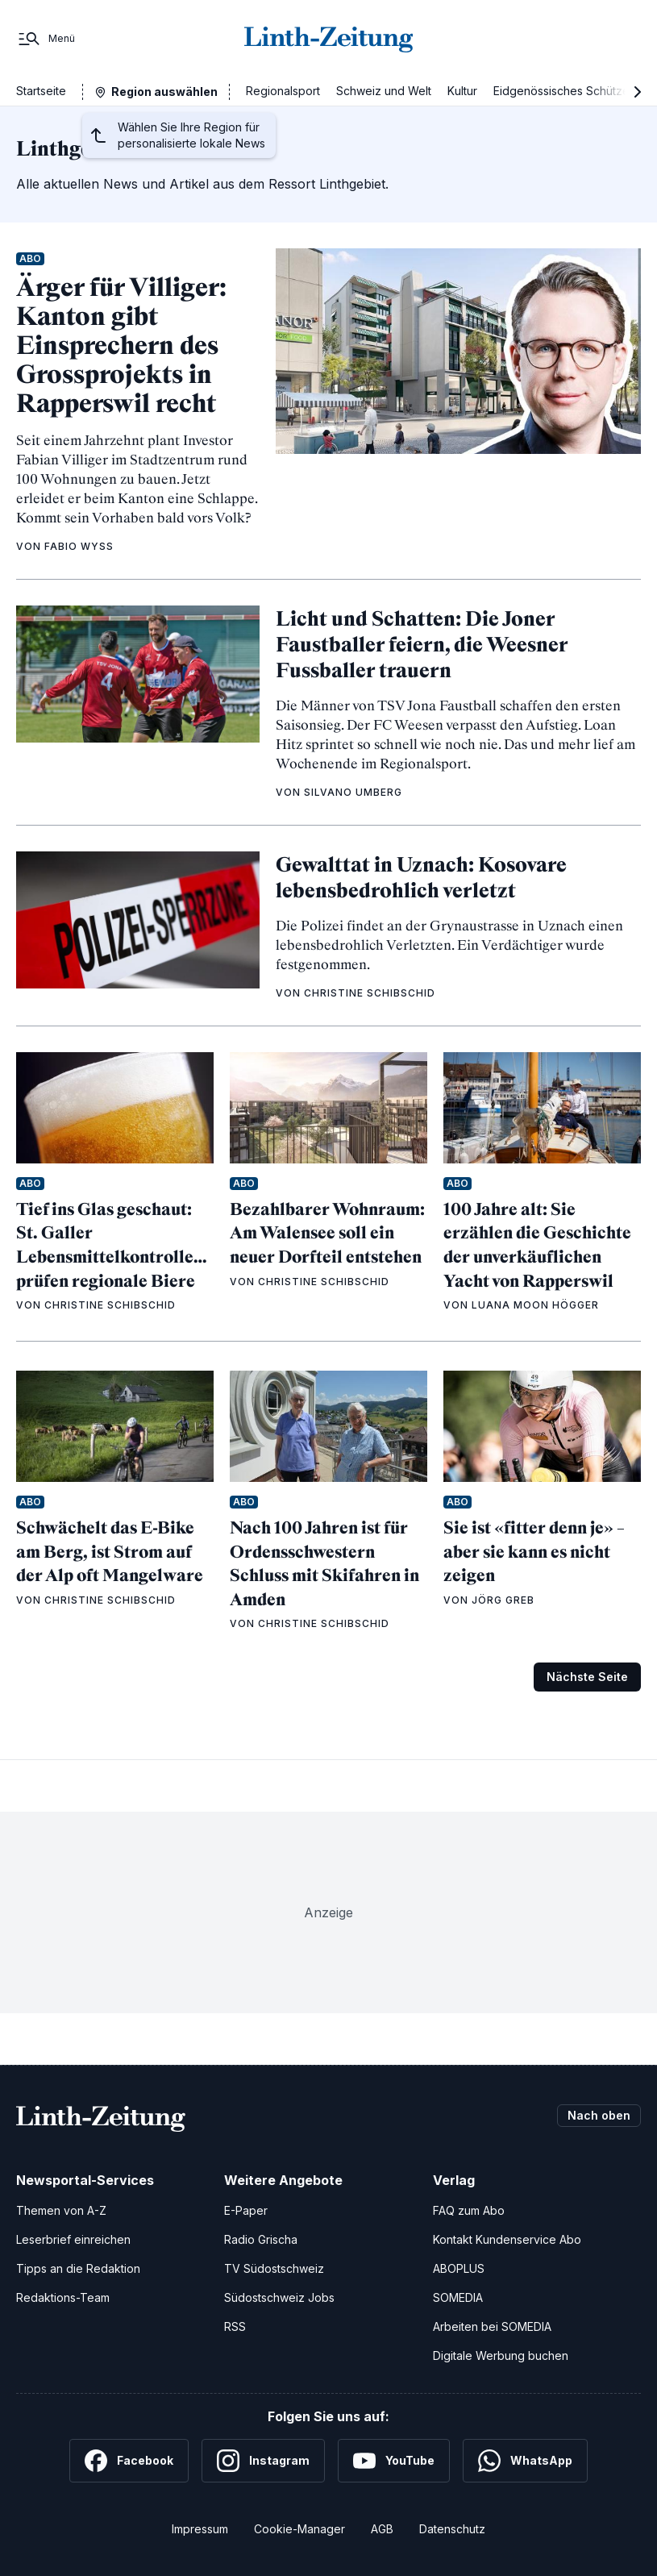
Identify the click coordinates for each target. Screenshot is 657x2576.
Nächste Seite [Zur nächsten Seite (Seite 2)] (587, 1676)
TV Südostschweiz (274, 2268)
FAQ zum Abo (469, 2210)
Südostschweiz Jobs (279, 2297)
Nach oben (599, 2115)
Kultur (462, 91)
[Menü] (45, 38)
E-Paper (246, 2210)
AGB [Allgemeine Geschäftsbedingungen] (382, 2529)
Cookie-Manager (299, 2529)
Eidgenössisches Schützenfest (574, 91)
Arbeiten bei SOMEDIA (492, 2326)
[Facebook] (129, 2460)
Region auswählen (164, 91)
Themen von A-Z (61, 2210)
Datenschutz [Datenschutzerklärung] (452, 2529)
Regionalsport (283, 91)
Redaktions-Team (63, 2297)
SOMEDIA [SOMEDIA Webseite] (458, 2297)
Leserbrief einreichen (73, 2239)
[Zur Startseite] (329, 38)
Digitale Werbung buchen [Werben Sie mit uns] (500, 2355)
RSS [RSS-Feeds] (235, 2326)
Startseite (41, 91)
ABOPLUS (458, 2268)
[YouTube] (394, 2460)
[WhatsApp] (525, 2460)
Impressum (200, 2529)
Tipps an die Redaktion (78, 2268)
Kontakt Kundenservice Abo (507, 2239)
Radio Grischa (260, 2239)
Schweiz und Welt (383, 91)
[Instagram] (263, 2460)
